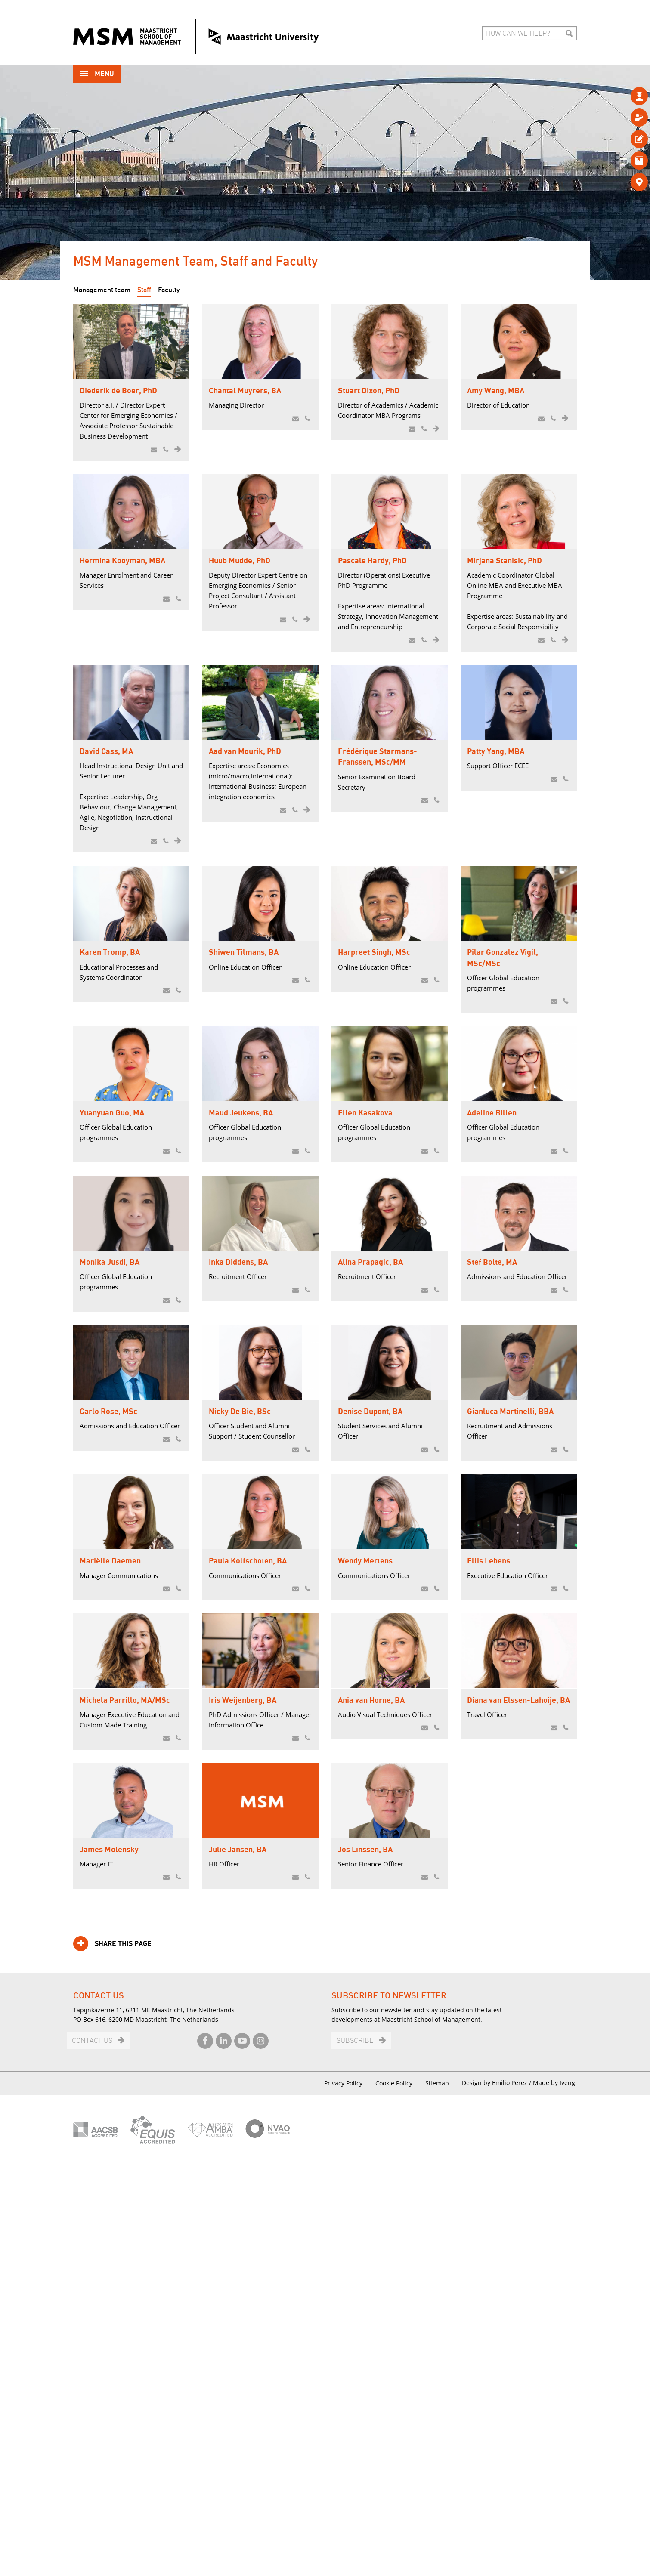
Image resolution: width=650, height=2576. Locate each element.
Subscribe (355, 2452)
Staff (144, 290)
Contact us (92, 2452)
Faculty (169, 290)
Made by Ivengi (555, 2494)
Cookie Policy (393, 2495)
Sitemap (437, 2495)
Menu (97, 74)
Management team (101, 290)
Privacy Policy (343, 2495)
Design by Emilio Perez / (497, 2494)
